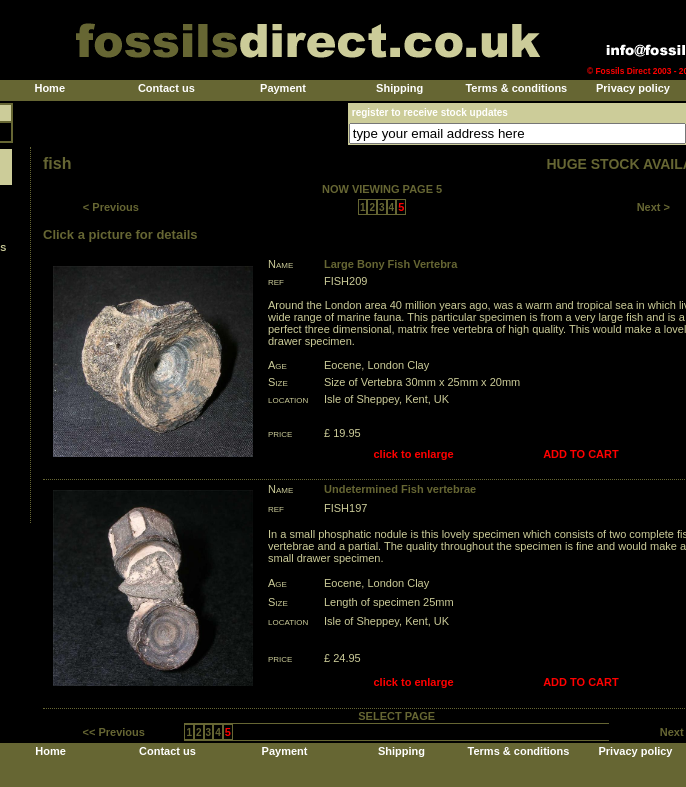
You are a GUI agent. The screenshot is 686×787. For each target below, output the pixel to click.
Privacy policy (633, 88)
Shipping (399, 88)
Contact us (166, 88)
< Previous (111, 207)
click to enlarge (414, 454)
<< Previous (114, 732)
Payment (283, 88)
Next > (653, 207)
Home (49, 88)
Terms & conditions (516, 88)
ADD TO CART (581, 454)
